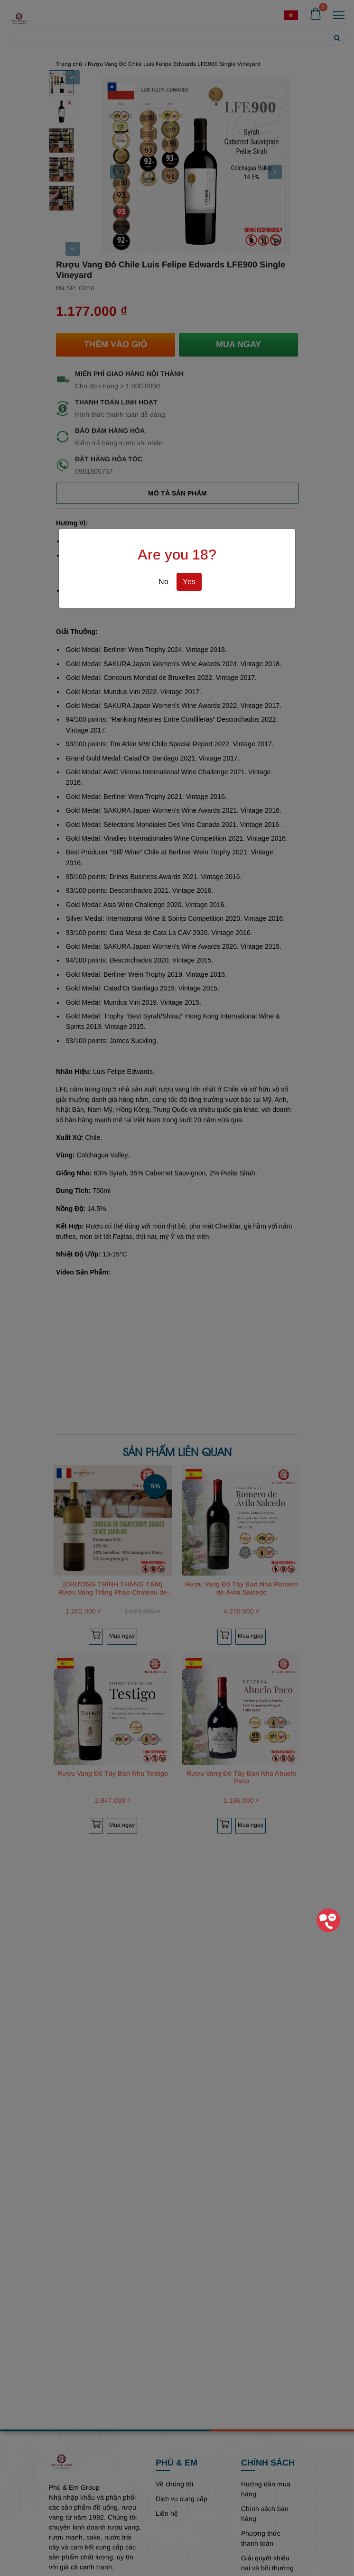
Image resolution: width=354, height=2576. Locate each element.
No (163, 582)
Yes (189, 582)
